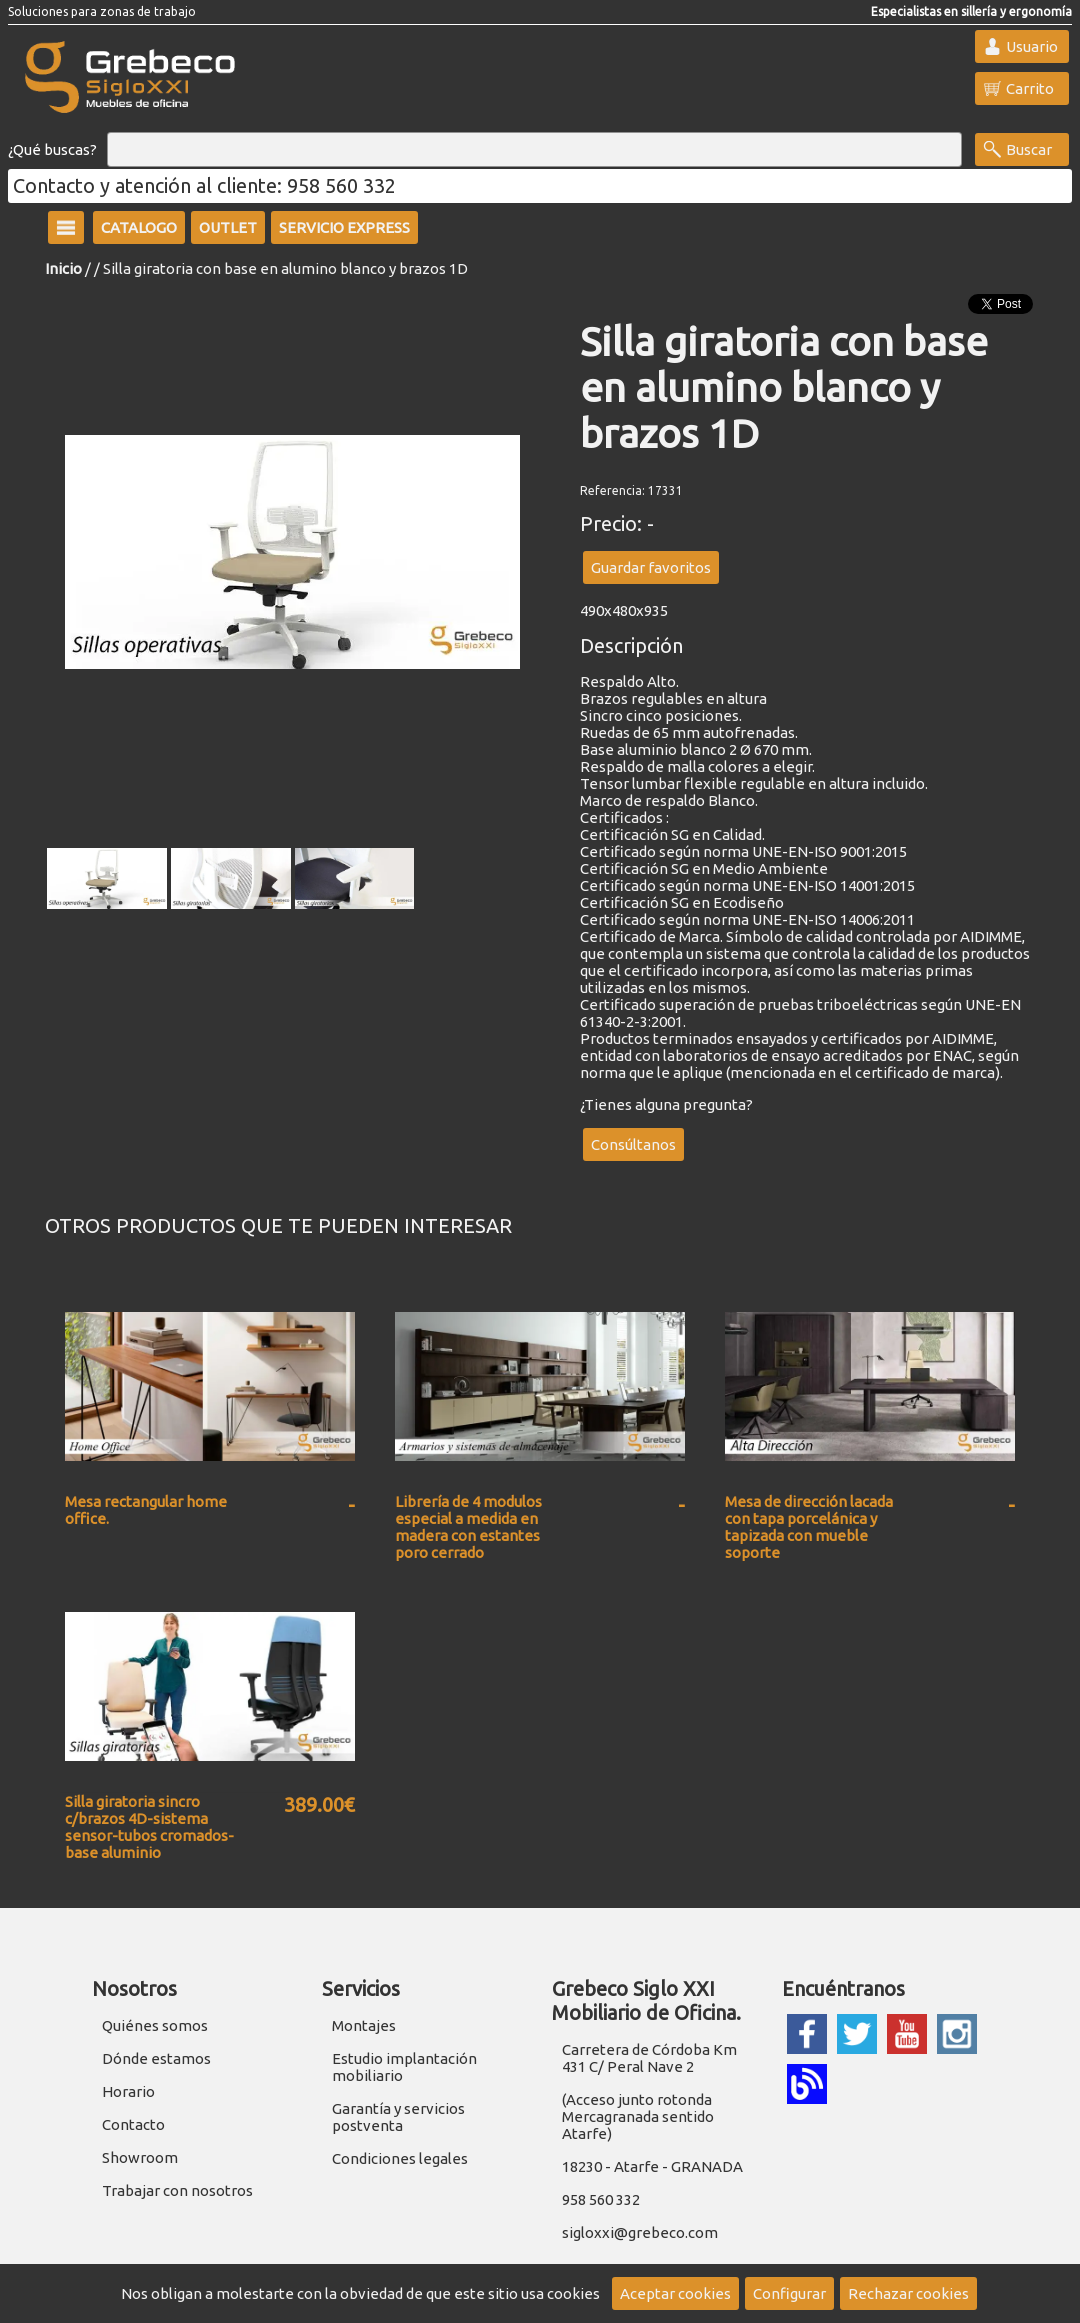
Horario (128, 2091)
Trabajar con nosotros (177, 2190)
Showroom (140, 2157)
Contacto (133, 2124)
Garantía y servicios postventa (398, 2117)
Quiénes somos (155, 2025)
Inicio (63, 268)
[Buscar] (534, 150)
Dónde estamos (156, 2058)
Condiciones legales (400, 2158)
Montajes (364, 2025)
